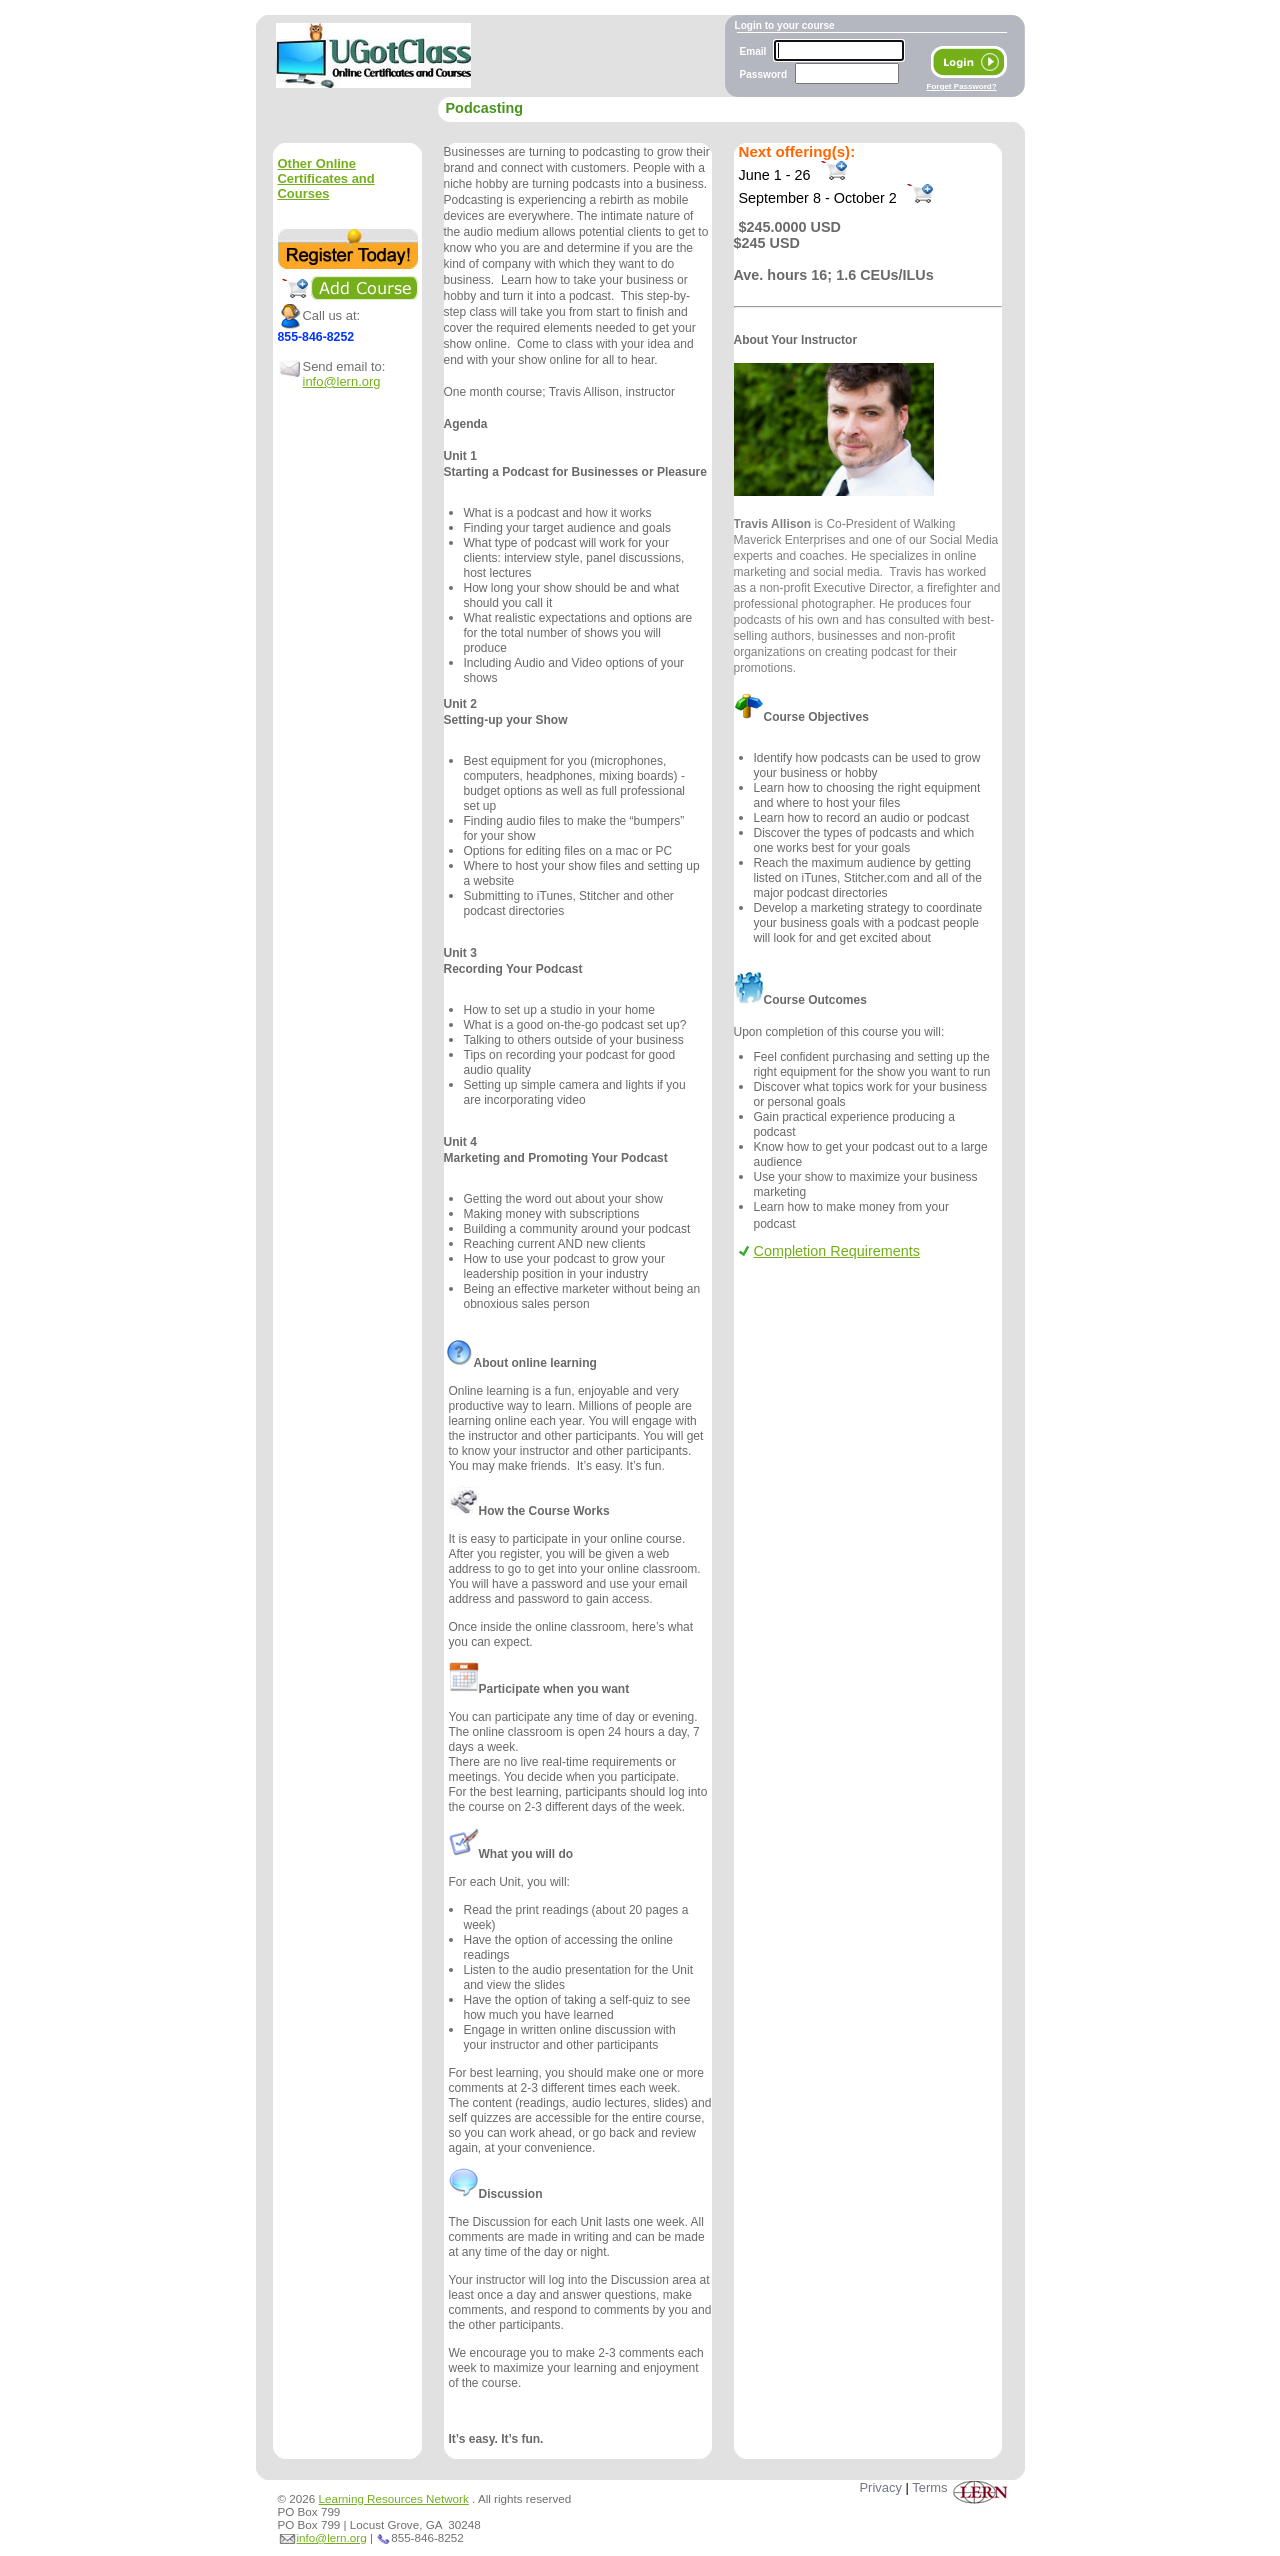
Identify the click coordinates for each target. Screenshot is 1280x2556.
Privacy (880, 2487)
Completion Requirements (829, 1251)
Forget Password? (962, 86)
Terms (929, 2487)
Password (764, 74)
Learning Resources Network (394, 2498)
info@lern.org (342, 381)
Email (753, 51)
